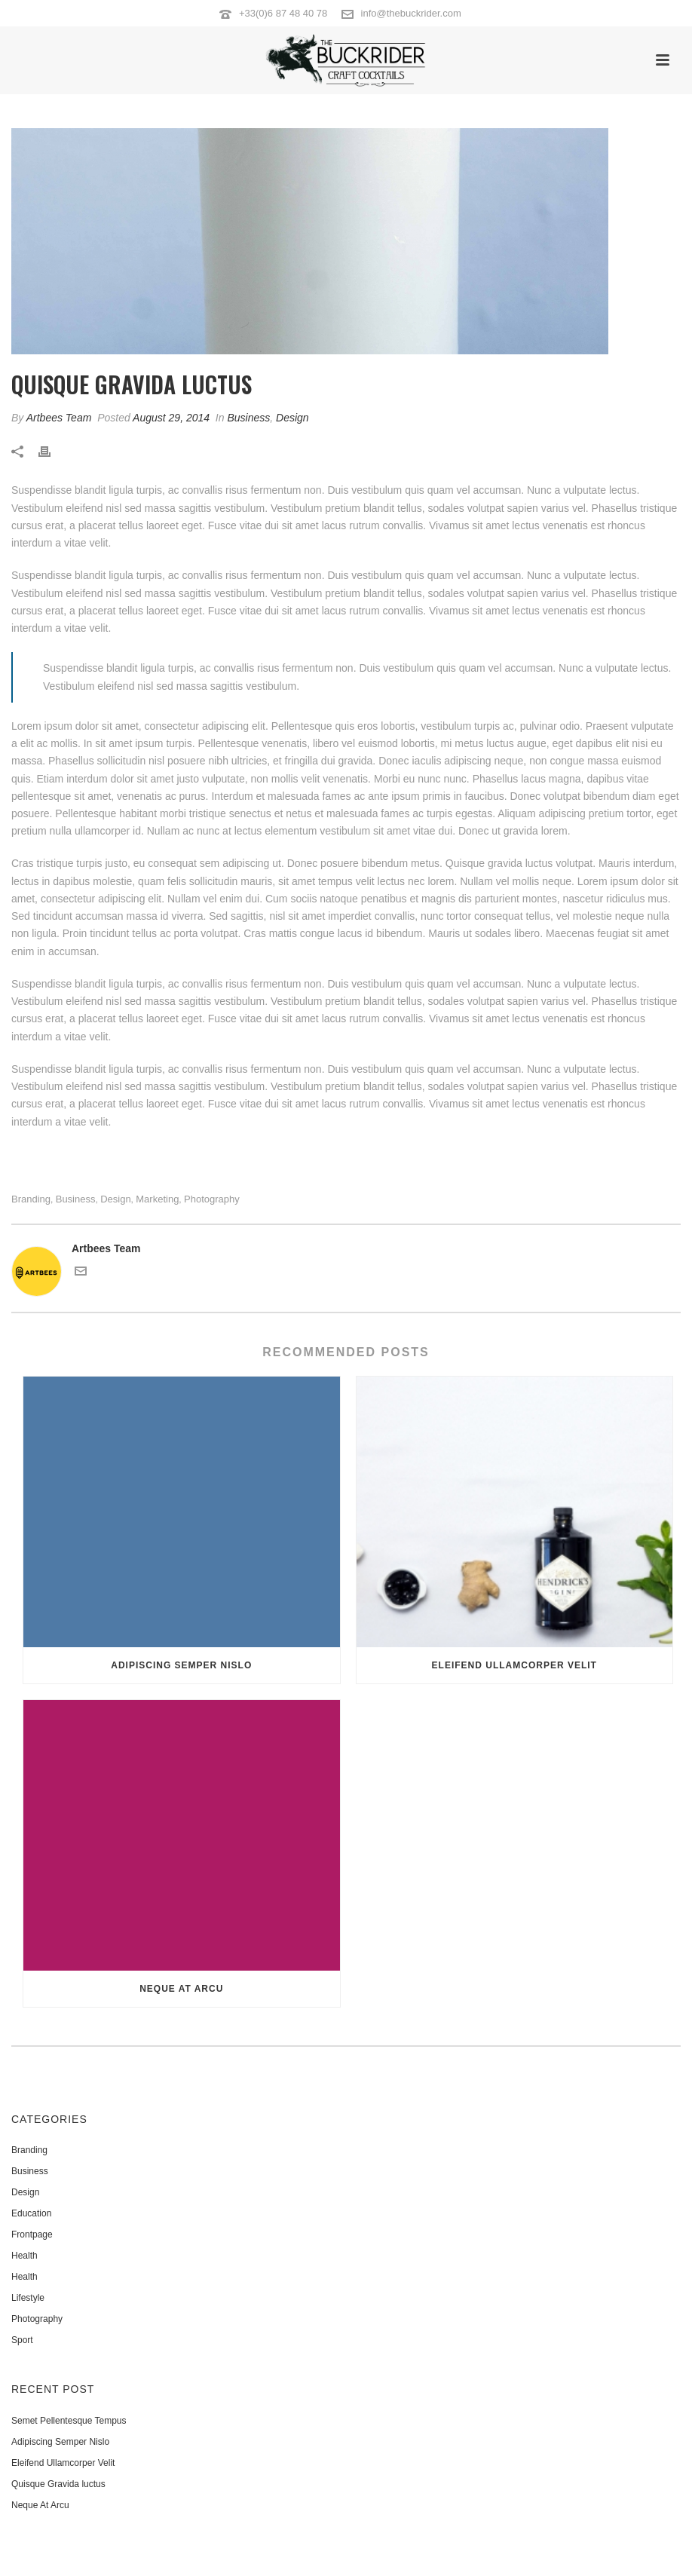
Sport (22, 2340)
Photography (212, 1199)
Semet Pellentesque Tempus (69, 2420)
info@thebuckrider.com (411, 13)
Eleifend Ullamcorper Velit (514, 1665)
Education (31, 2213)
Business (248, 418)
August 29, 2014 (171, 418)
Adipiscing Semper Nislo (181, 1665)
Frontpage (32, 2234)
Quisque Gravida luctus (58, 2484)
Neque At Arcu (181, 1988)
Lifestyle (27, 2298)
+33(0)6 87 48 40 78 (283, 13)
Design (292, 418)
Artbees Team (59, 418)
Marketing (157, 1199)
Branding (31, 1199)
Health (24, 2255)
